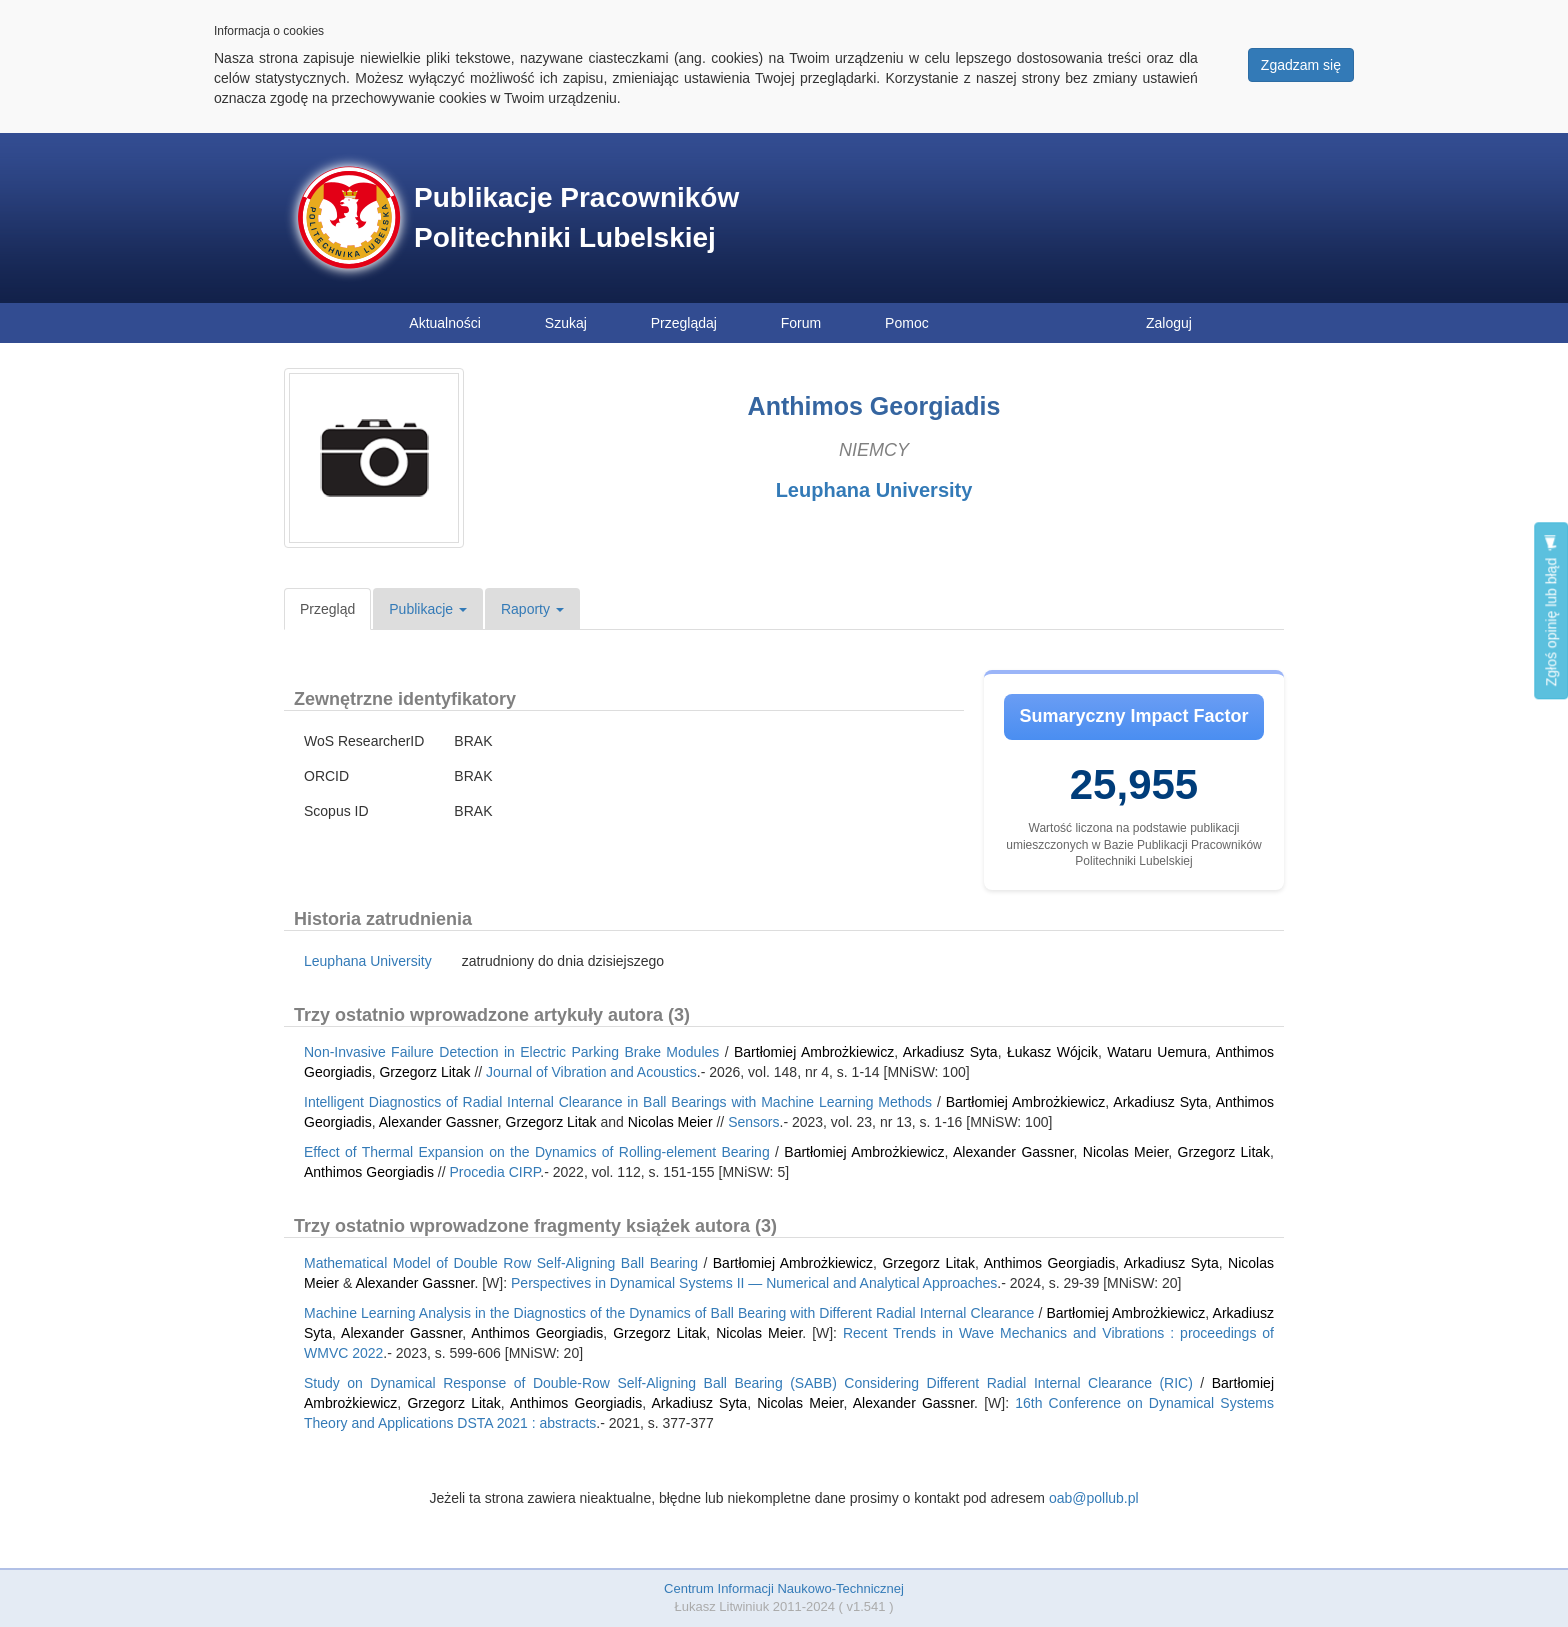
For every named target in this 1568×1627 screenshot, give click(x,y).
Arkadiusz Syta (950, 1052)
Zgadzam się (1301, 65)
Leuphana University (874, 490)
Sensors (753, 1122)
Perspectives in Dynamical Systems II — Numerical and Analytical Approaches (754, 1283)
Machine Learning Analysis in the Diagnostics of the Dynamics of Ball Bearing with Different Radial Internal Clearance (669, 1313)
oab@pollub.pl (1094, 1498)
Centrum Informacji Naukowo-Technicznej (784, 1588)
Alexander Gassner (438, 1122)
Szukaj (566, 323)
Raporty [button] (532, 609)
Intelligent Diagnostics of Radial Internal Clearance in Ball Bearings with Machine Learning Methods (618, 1102)
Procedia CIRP (495, 1172)
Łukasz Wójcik (1052, 1052)
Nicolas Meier (670, 1122)
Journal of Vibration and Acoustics (591, 1072)
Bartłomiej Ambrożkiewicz (814, 1052)
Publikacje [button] (428, 609)
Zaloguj (1169, 323)
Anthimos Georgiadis (369, 1172)
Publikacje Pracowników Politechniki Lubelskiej (576, 217)
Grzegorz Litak (424, 1072)
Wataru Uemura (1157, 1052)
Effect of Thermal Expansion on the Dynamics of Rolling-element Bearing (537, 1152)
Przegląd (327, 609)
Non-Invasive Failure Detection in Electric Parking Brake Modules (511, 1052)
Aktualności (445, 323)
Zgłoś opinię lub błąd (1551, 610)
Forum (801, 323)
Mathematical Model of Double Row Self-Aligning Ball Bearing (501, 1263)
